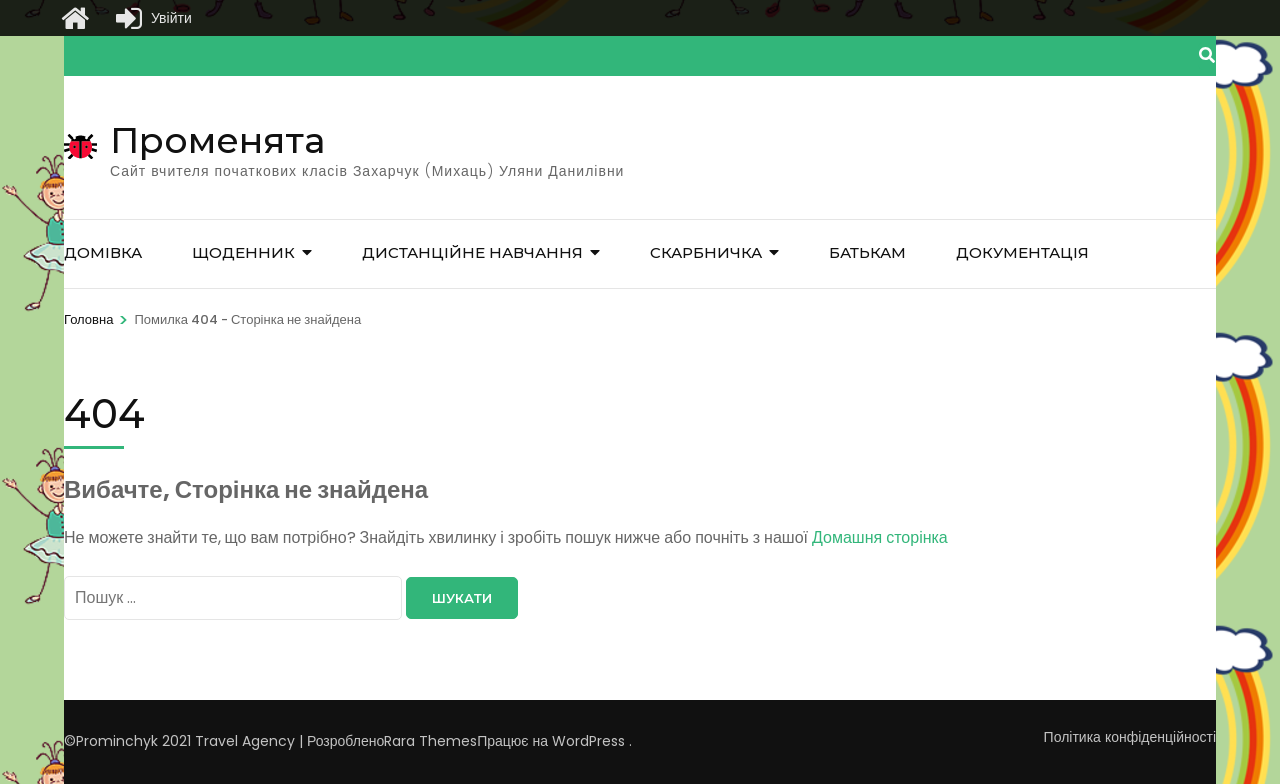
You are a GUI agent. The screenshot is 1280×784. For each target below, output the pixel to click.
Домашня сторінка (880, 537)
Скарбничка (706, 252)
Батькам (867, 252)
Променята (217, 140)
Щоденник (243, 252)
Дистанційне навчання (472, 252)
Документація (1022, 252)
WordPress (588, 741)
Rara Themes (430, 741)
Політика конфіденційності (1130, 737)
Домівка (103, 252)
